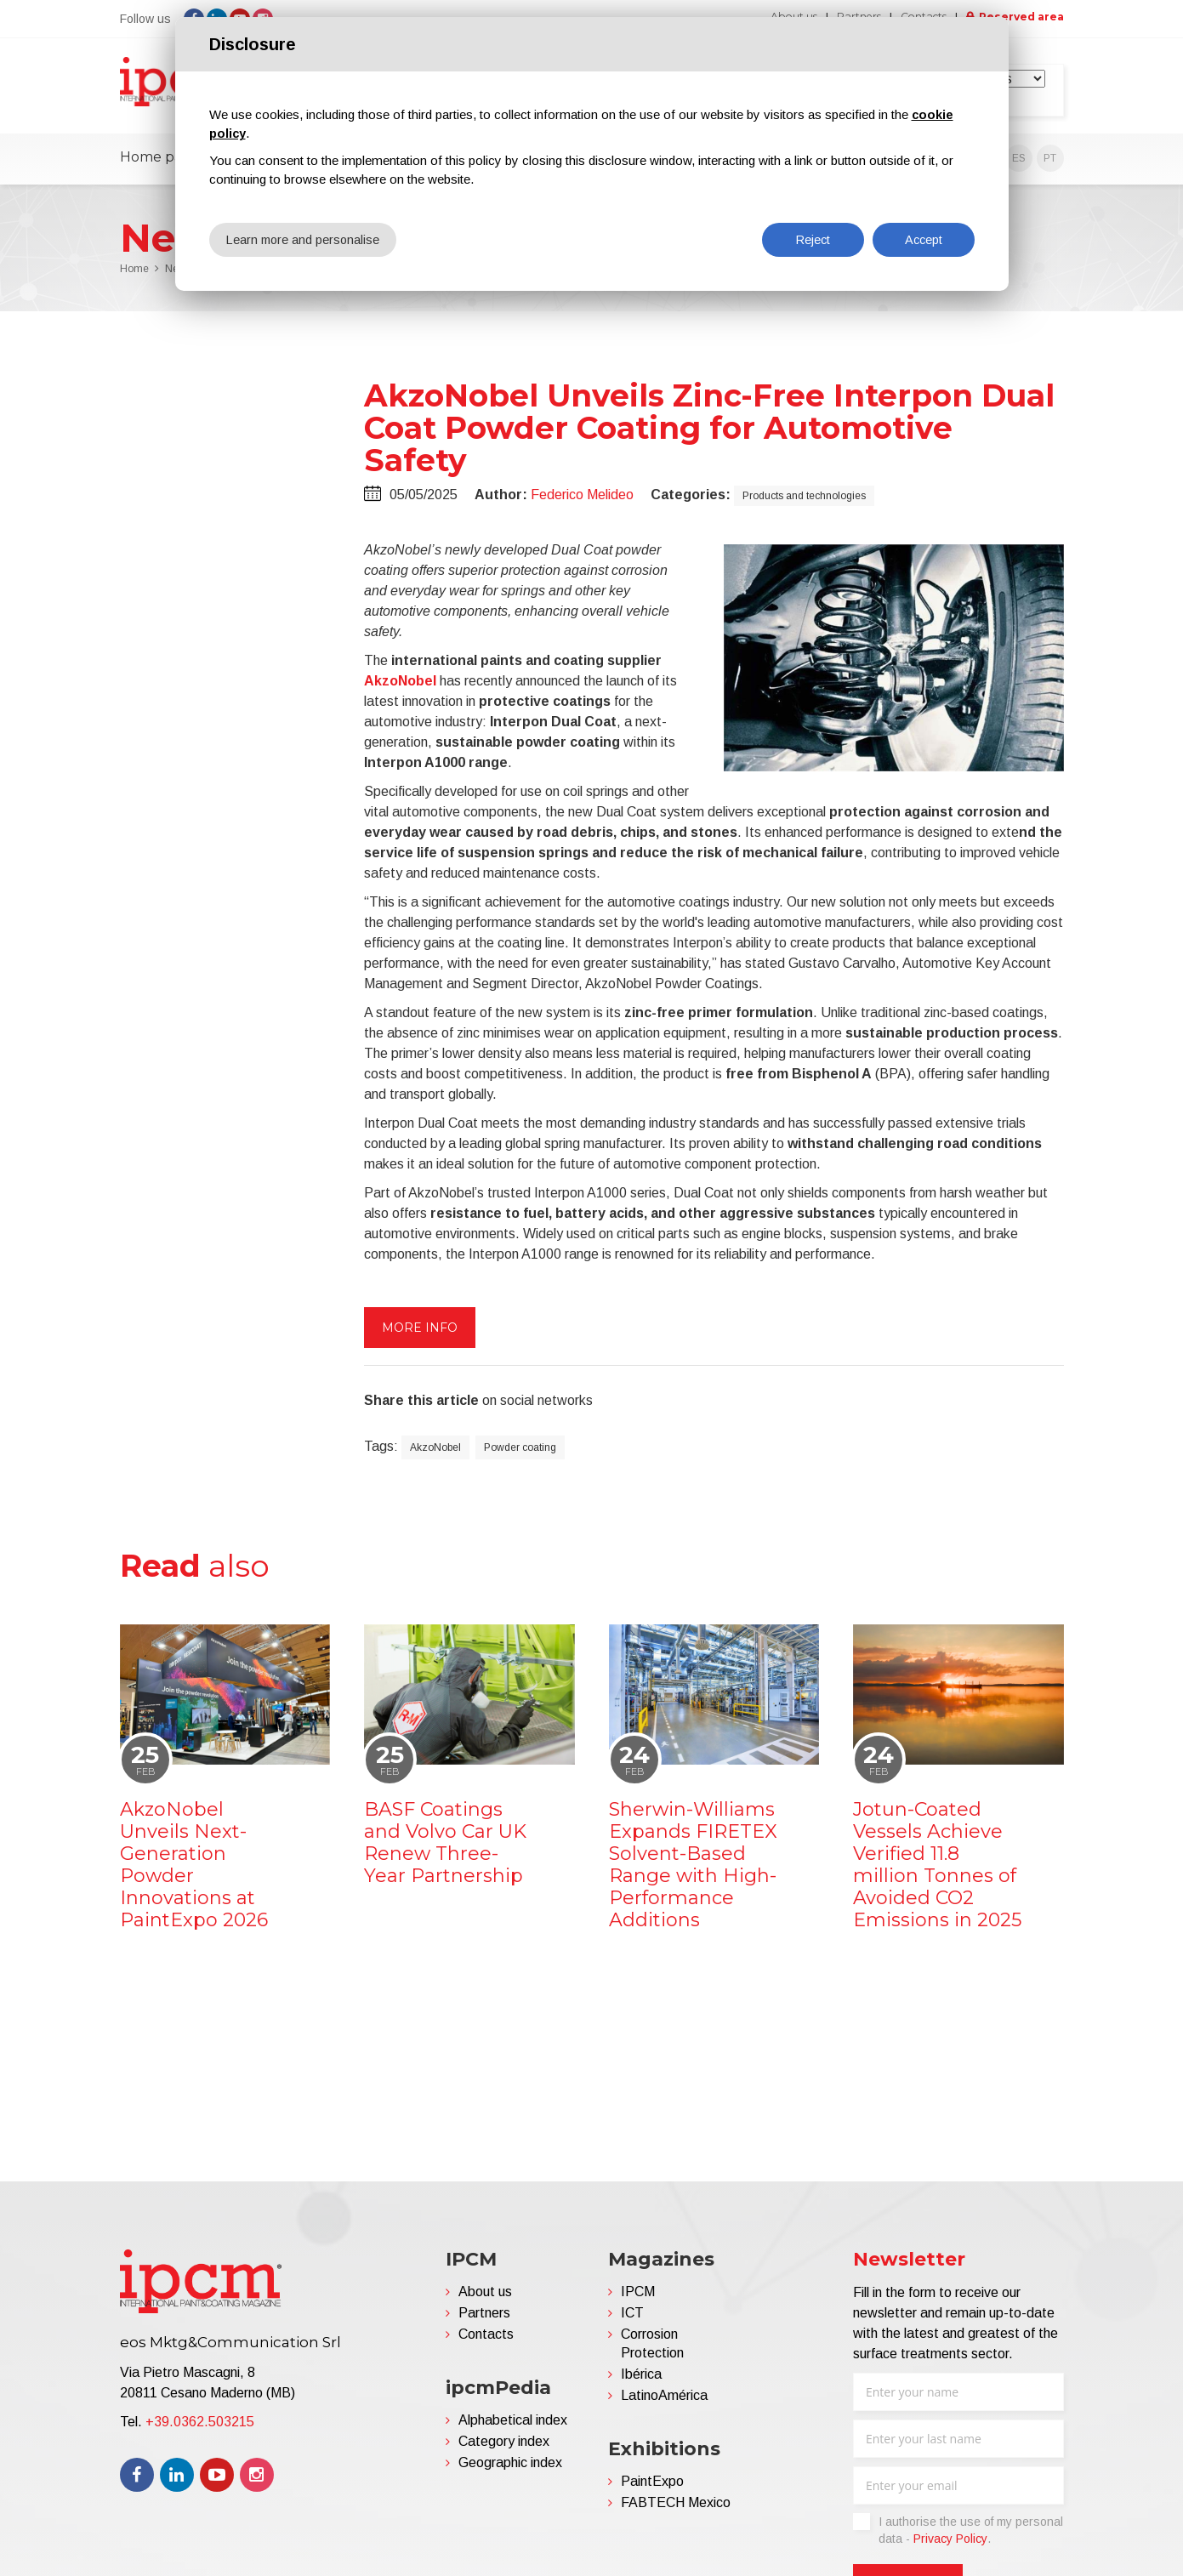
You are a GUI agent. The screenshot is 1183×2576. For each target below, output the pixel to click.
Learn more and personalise (305, 239)
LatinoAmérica (664, 2402)
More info (420, 1333)
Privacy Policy (950, 2545)
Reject (813, 239)
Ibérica (641, 2381)
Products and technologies (804, 502)
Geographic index (510, 2469)
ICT (632, 2319)
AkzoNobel (400, 687)
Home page (160, 164)
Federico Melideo (582, 500)
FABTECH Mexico (676, 2509)
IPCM (638, 2298)
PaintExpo (652, 2488)
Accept (923, 239)
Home (134, 275)
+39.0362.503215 (199, 2428)
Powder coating (520, 1453)
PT (1050, 165)
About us (485, 2298)
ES (1019, 165)
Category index (503, 2448)
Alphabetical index (512, 2427)
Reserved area (1017, 17)
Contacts (486, 2341)
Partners (484, 2319)
